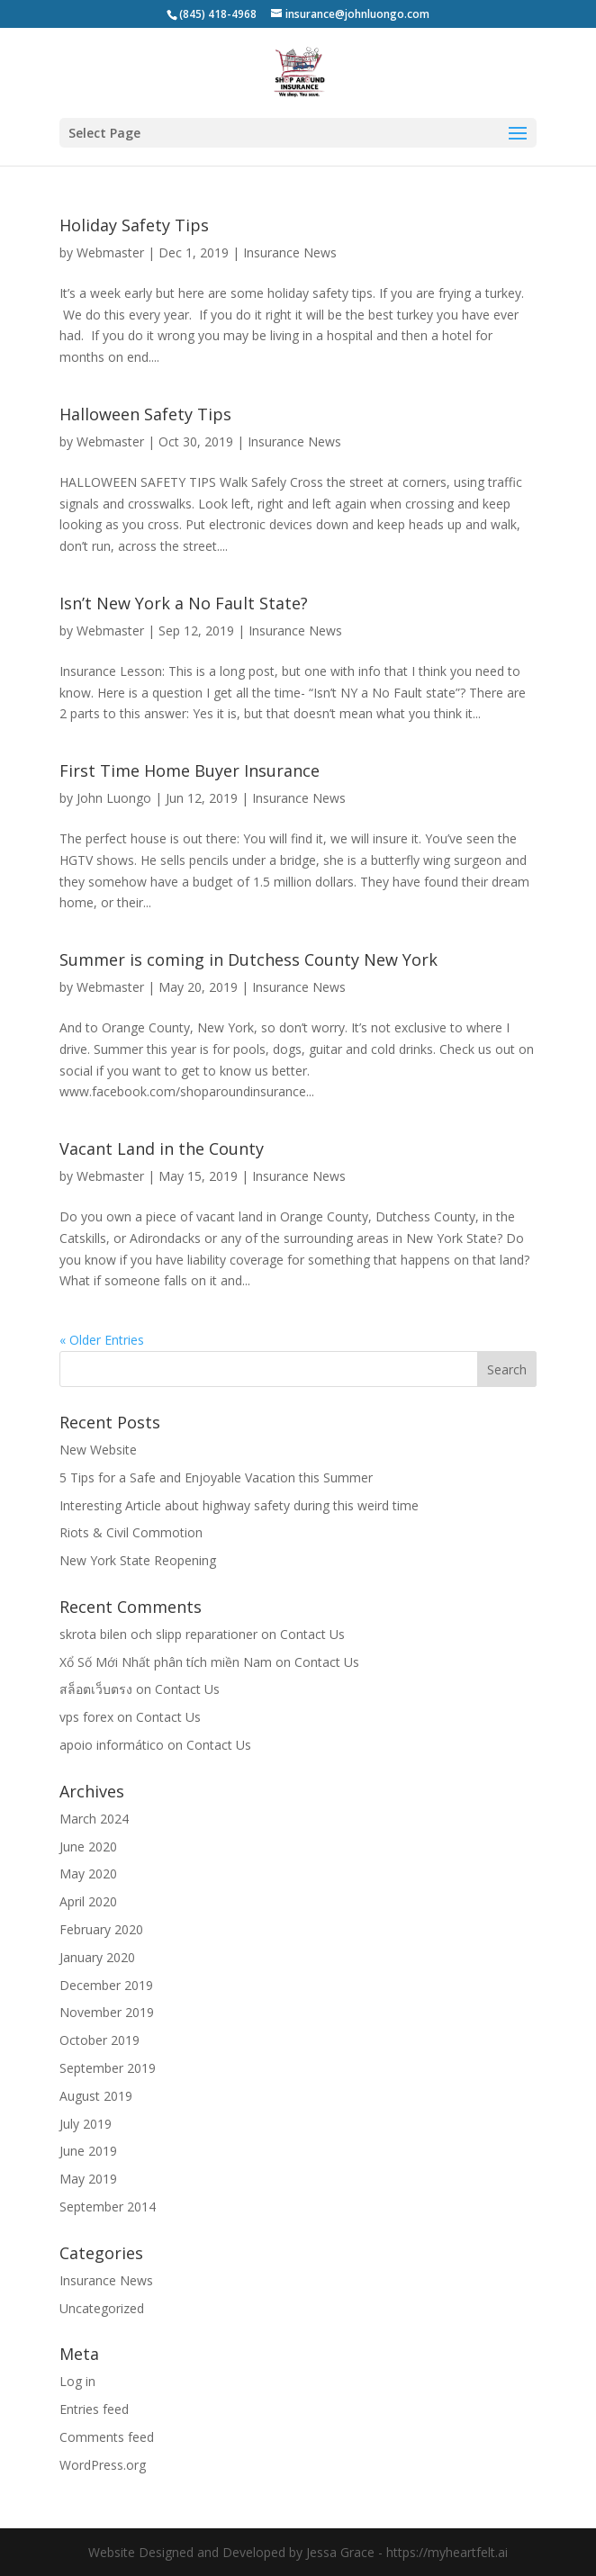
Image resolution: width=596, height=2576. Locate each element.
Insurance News (290, 252)
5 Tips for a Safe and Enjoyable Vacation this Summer (216, 1477)
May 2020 (88, 1873)
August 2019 (95, 2095)
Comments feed (106, 2436)
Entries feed (94, 2409)
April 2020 (88, 1901)
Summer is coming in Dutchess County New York (248, 959)
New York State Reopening (137, 1560)
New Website (98, 1449)
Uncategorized (101, 2308)
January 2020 (97, 1957)
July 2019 (85, 2123)
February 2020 (101, 1929)
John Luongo (114, 797)
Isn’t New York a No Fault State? (183, 603)
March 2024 (94, 1818)
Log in (77, 2381)
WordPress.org (102, 2464)
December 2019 (106, 1985)
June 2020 (88, 1846)
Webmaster (110, 252)
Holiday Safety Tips (134, 225)
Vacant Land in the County (161, 1148)
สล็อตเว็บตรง (95, 1689)
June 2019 (88, 2150)
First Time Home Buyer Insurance (189, 770)
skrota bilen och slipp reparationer (158, 1634)
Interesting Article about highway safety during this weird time (239, 1505)
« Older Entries (101, 1339)
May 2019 (88, 2178)
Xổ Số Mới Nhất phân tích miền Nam (165, 1662)
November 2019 (106, 2012)
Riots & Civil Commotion (131, 1532)
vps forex (86, 1716)
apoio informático (111, 1744)
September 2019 (107, 2067)
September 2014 (107, 2206)
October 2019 (99, 2040)
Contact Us (312, 1634)
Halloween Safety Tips (145, 414)
